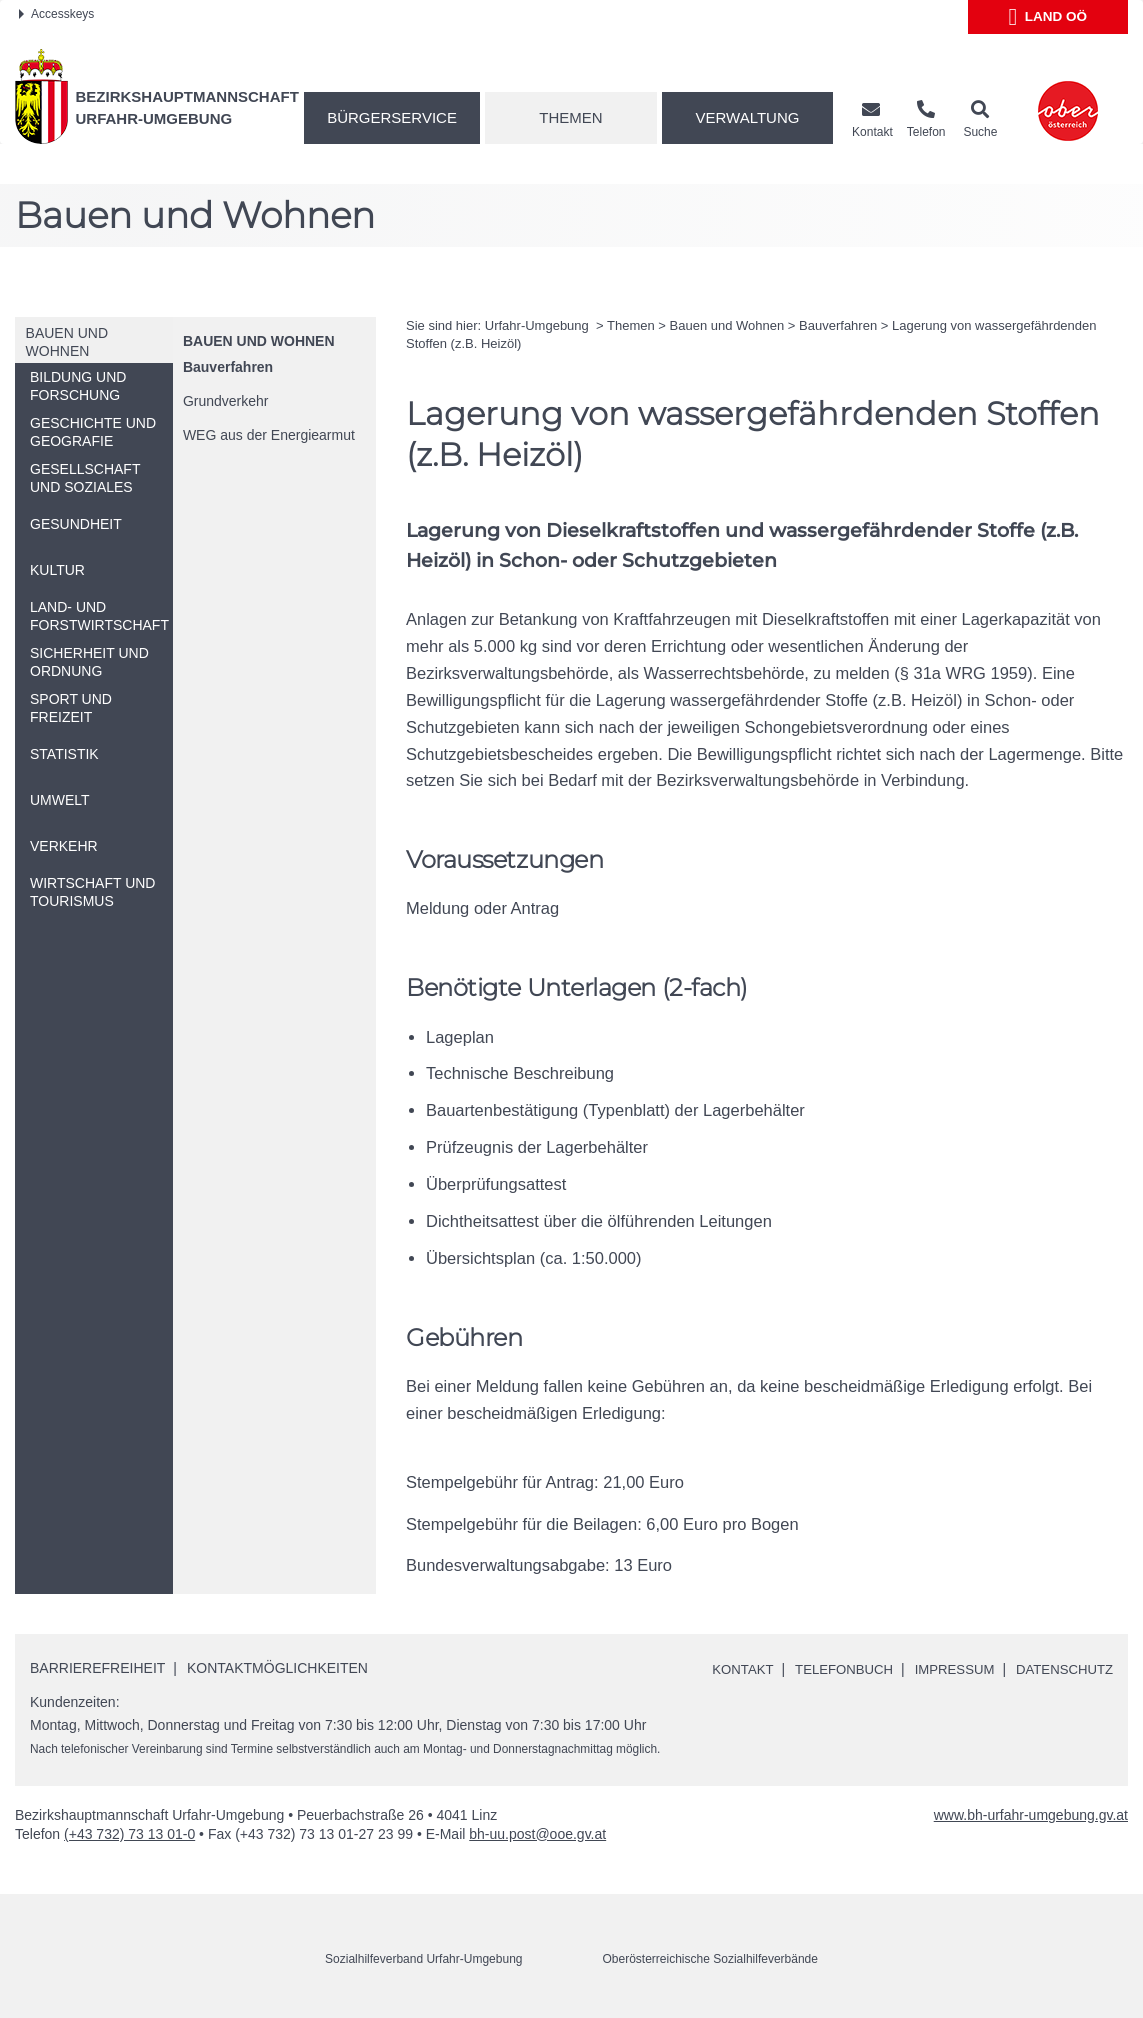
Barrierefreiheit (97, 1668)
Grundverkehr (226, 401)
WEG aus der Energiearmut (269, 435)
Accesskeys (56, 14)
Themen (570, 117)
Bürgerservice (392, 117)
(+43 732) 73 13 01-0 (129, 1834)
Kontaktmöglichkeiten (277, 1668)
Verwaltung (748, 117)
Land (1047, 17)
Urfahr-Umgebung (539, 325)
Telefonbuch (830, 1669)
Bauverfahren (228, 367)
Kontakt (723, 1669)
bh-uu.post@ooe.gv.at (537, 1834)
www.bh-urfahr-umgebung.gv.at (1031, 1815)
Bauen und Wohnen (259, 341)
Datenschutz (1061, 1669)
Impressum (945, 1669)
